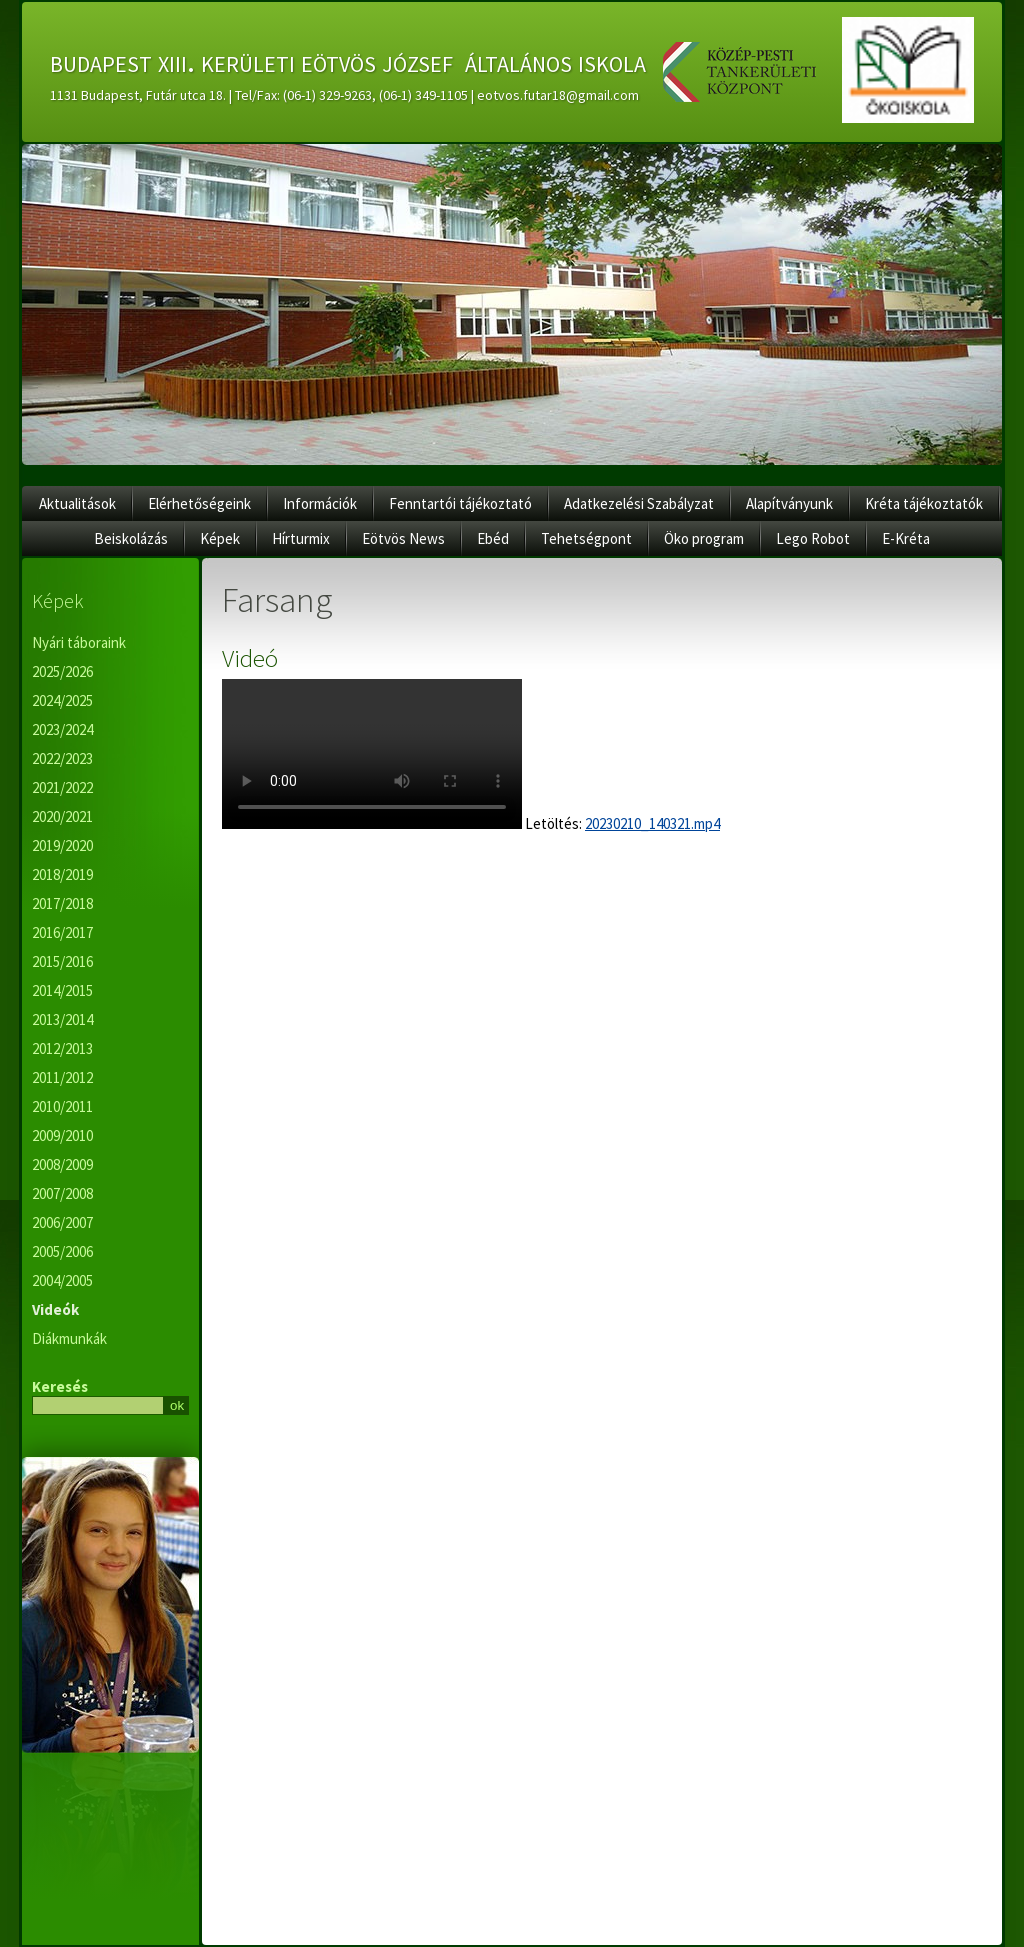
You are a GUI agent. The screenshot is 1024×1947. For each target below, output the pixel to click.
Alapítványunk (789, 503)
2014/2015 (62, 990)
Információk (320, 503)
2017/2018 (62, 903)
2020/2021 (62, 816)
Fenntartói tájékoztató (460, 503)
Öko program (704, 538)
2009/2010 (62, 1135)
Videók (55, 1309)
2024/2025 (62, 700)
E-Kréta (906, 538)
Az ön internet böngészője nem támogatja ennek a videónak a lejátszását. (372, 754)
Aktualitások (77, 503)
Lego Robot (813, 538)
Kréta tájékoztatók (924, 503)
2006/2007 (62, 1222)
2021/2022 (62, 787)
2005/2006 (62, 1251)
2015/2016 (62, 961)
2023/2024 (62, 729)
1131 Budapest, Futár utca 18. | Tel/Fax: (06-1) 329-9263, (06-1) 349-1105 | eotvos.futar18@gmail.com (344, 95)
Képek (220, 538)
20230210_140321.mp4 (652, 823)
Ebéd (493, 538)
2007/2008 (62, 1193)
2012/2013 (62, 1048)
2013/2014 (62, 1019)
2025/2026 (62, 671)
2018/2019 (62, 874)
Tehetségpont (586, 538)
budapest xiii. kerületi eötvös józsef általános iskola (348, 61)
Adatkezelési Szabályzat (639, 503)
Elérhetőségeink (199, 503)
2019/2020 (62, 845)
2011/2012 (62, 1077)
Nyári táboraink (79, 642)
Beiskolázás (131, 538)
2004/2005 (62, 1280)
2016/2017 (62, 932)
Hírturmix (301, 538)
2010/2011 (62, 1106)
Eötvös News (403, 538)
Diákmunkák (69, 1338)
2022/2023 (62, 758)
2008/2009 (62, 1164)
